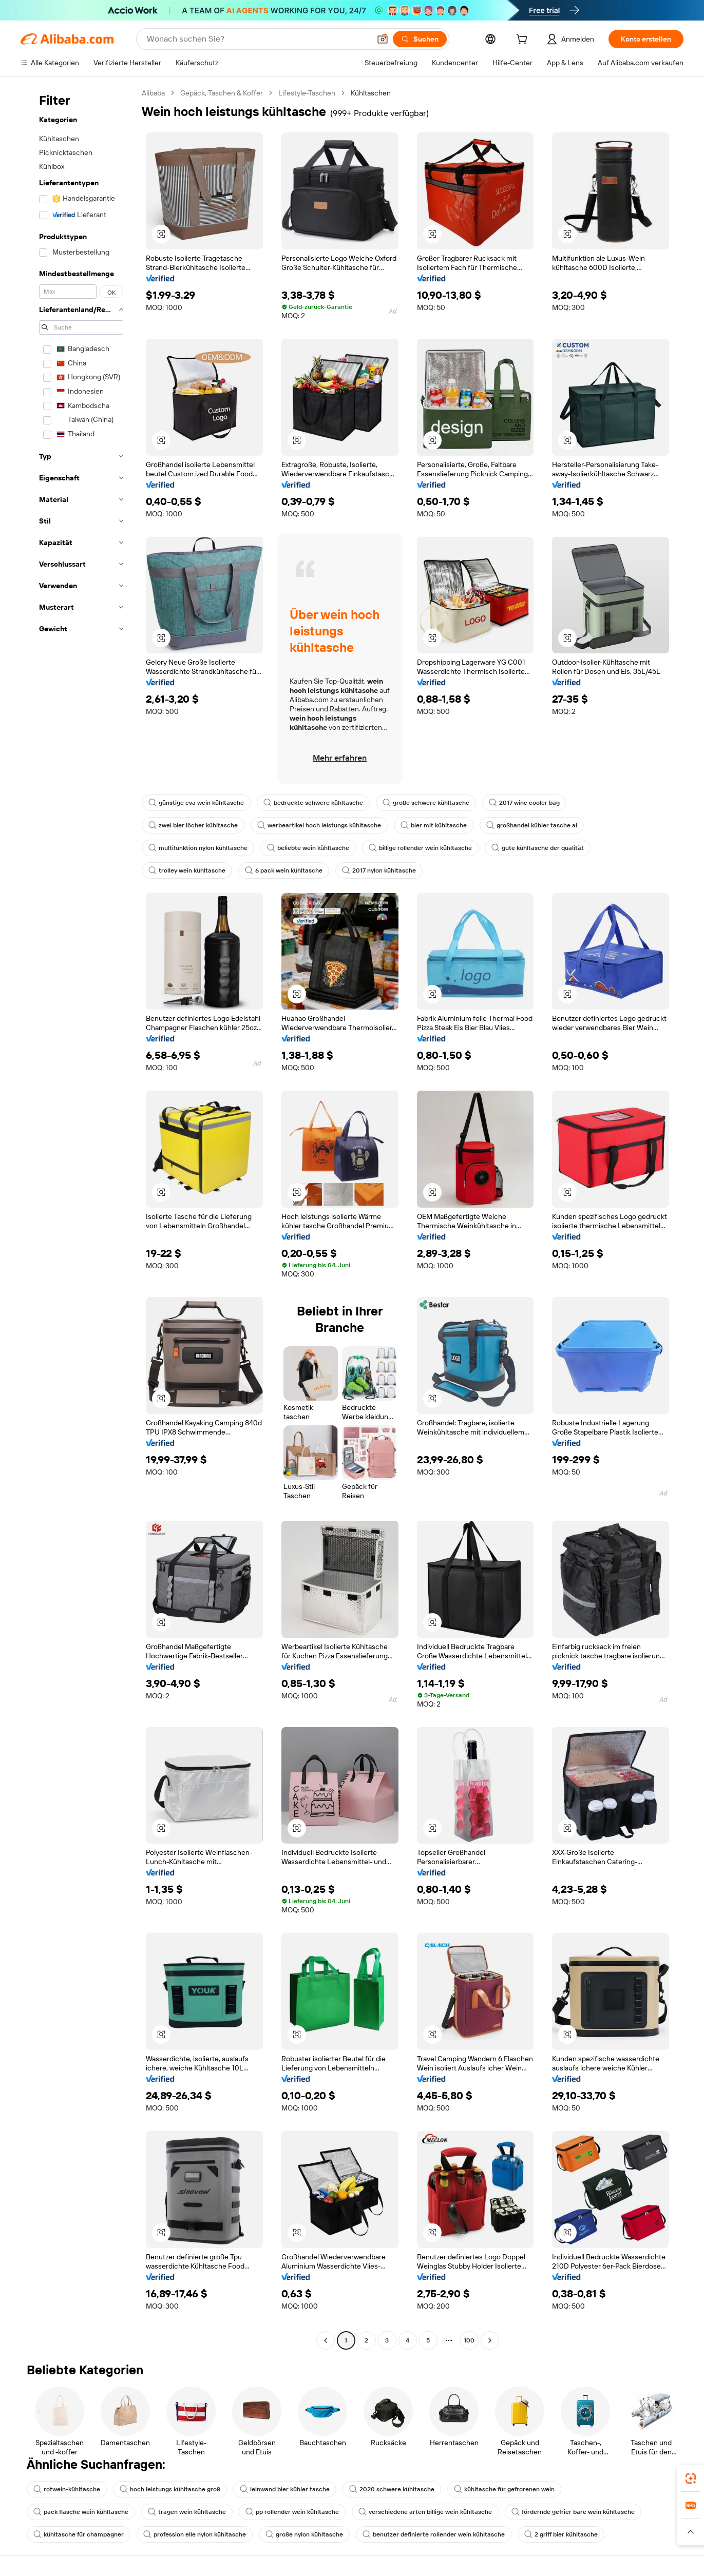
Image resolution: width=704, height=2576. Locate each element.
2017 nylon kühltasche (379, 870)
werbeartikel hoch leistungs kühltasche (319, 825)
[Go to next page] (490, 2340)
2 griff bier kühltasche (561, 2534)
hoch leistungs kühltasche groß (170, 2489)
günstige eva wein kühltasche (196, 803)
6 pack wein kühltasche (283, 870)
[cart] (523, 40)
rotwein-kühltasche (66, 2489)
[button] (382, 39)
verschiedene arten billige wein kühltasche (425, 2512)
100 (469, 2340)
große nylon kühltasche (304, 2534)
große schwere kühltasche (426, 803)
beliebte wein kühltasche (308, 848)
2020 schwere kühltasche (391, 2489)
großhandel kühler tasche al (531, 825)
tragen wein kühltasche (187, 2512)
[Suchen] (420, 39)
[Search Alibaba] (257, 39)
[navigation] (78, 1218)
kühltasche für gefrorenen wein (504, 2489)
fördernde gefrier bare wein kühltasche (573, 2512)
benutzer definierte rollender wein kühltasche (434, 2534)
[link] (690, 2478)
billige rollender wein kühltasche (420, 848)
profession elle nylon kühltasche (194, 2534)
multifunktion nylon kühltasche (198, 848)
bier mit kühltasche (434, 825)
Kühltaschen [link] (371, 93)
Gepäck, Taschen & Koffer (221, 93)
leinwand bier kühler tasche (285, 2489)
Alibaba (153, 93)
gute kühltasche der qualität (537, 848)
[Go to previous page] (325, 2340)
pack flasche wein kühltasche (80, 2512)
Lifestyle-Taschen (306, 93)
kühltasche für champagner (78, 2534)
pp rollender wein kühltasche (292, 2512)
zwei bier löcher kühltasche (193, 825)
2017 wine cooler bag (524, 803)
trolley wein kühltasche (186, 870)
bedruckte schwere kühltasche (313, 803)
